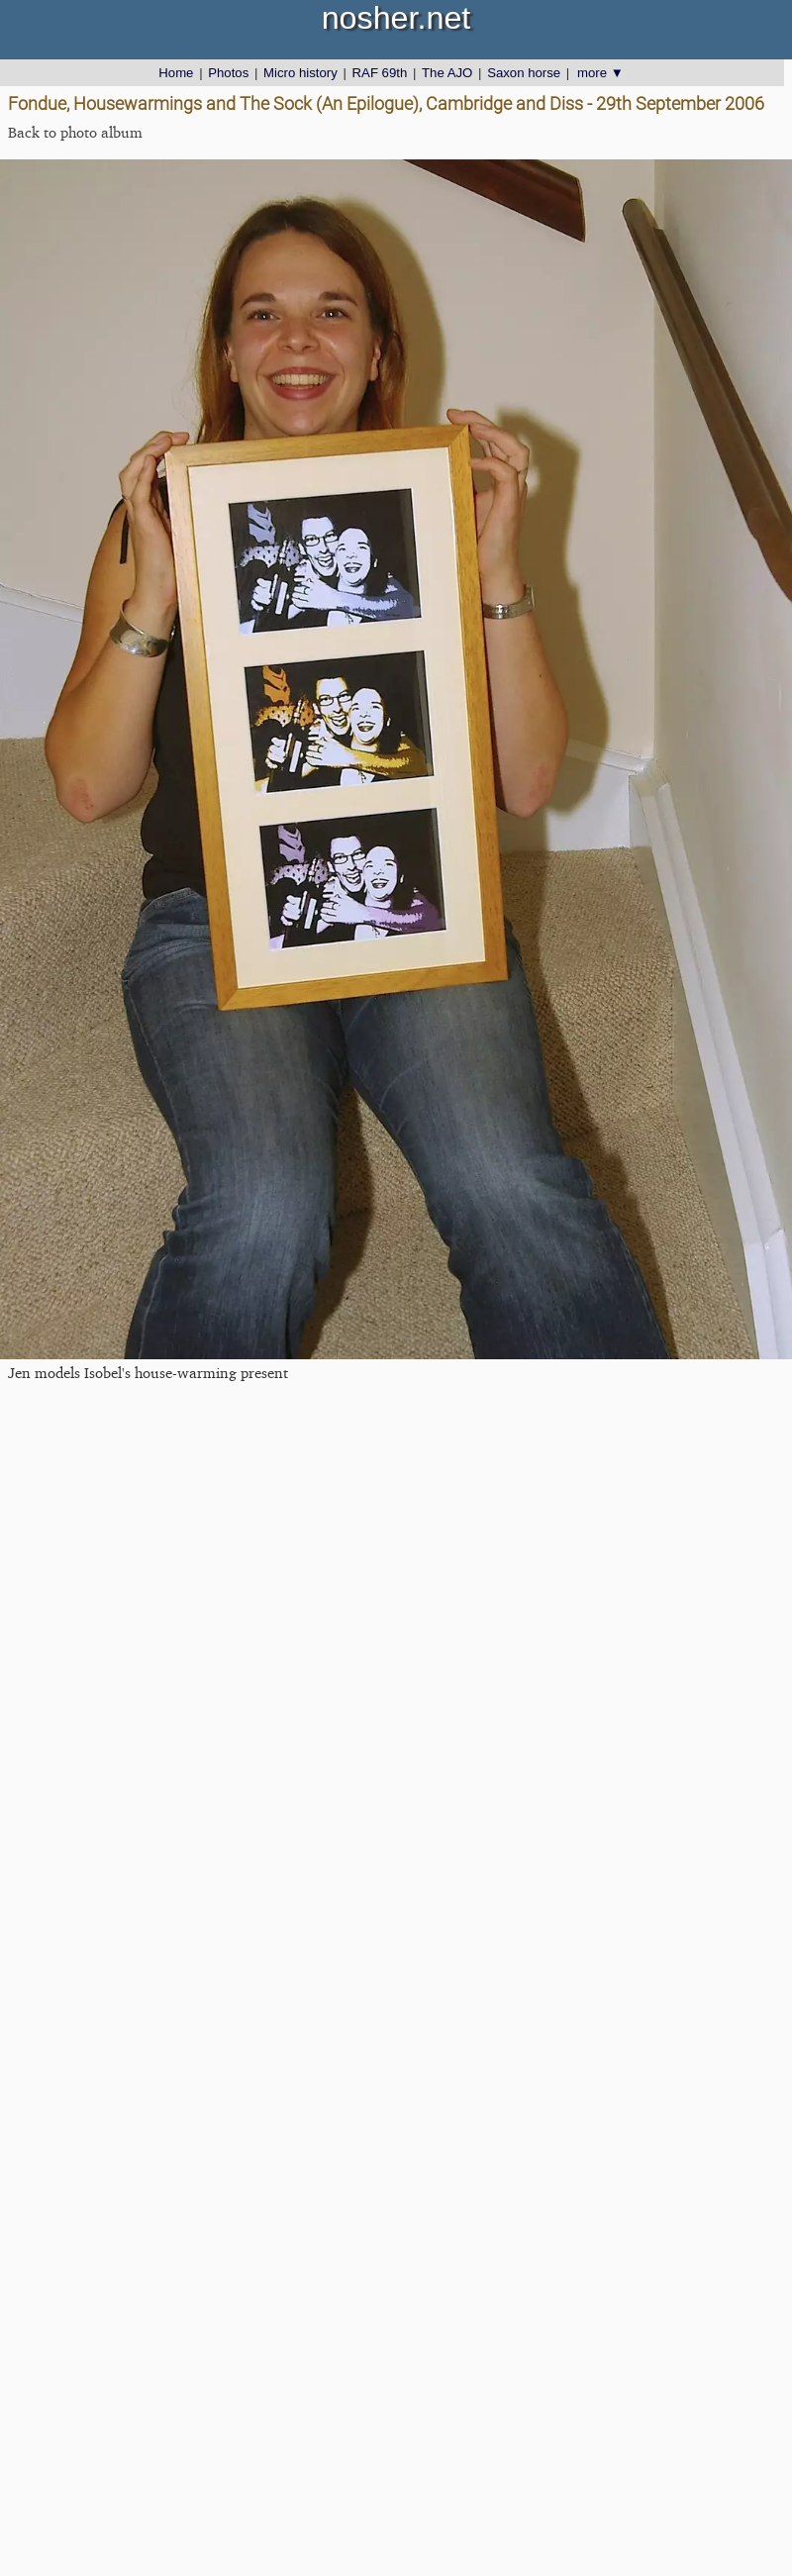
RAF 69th (380, 72)
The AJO (447, 72)
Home (175, 72)
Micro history (300, 72)
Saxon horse (523, 72)
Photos (228, 72)
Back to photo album (75, 132)
